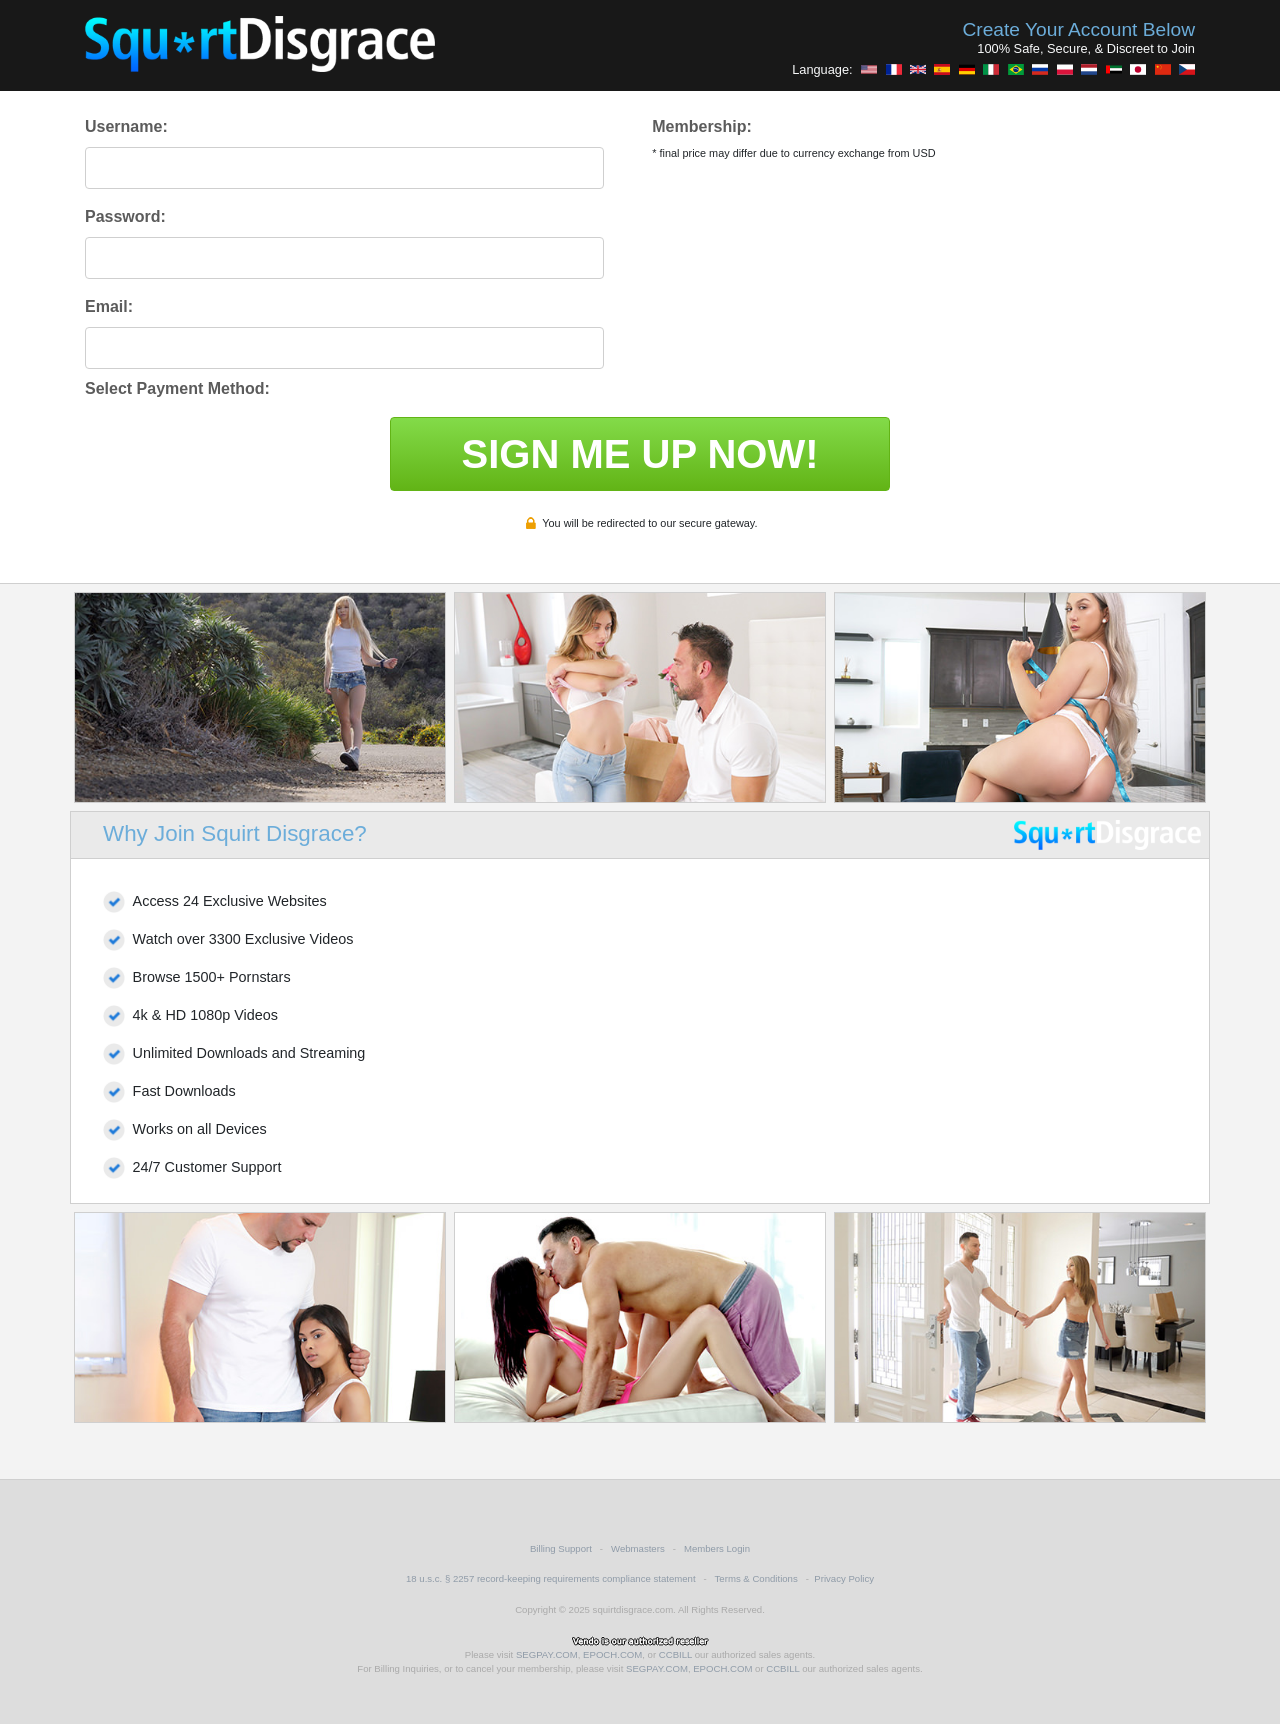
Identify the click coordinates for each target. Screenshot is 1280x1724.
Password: (125, 216)
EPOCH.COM (612, 1654)
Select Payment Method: (177, 388)
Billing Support (561, 1548)
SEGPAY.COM (547, 1654)
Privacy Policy (844, 1578)
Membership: (702, 126)
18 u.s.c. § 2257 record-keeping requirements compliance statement (551, 1578)
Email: (109, 306)
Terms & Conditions (756, 1578)
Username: (126, 126)
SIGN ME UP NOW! (639, 454)
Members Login (717, 1548)
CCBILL (675, 1654)
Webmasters (638, 1548)
